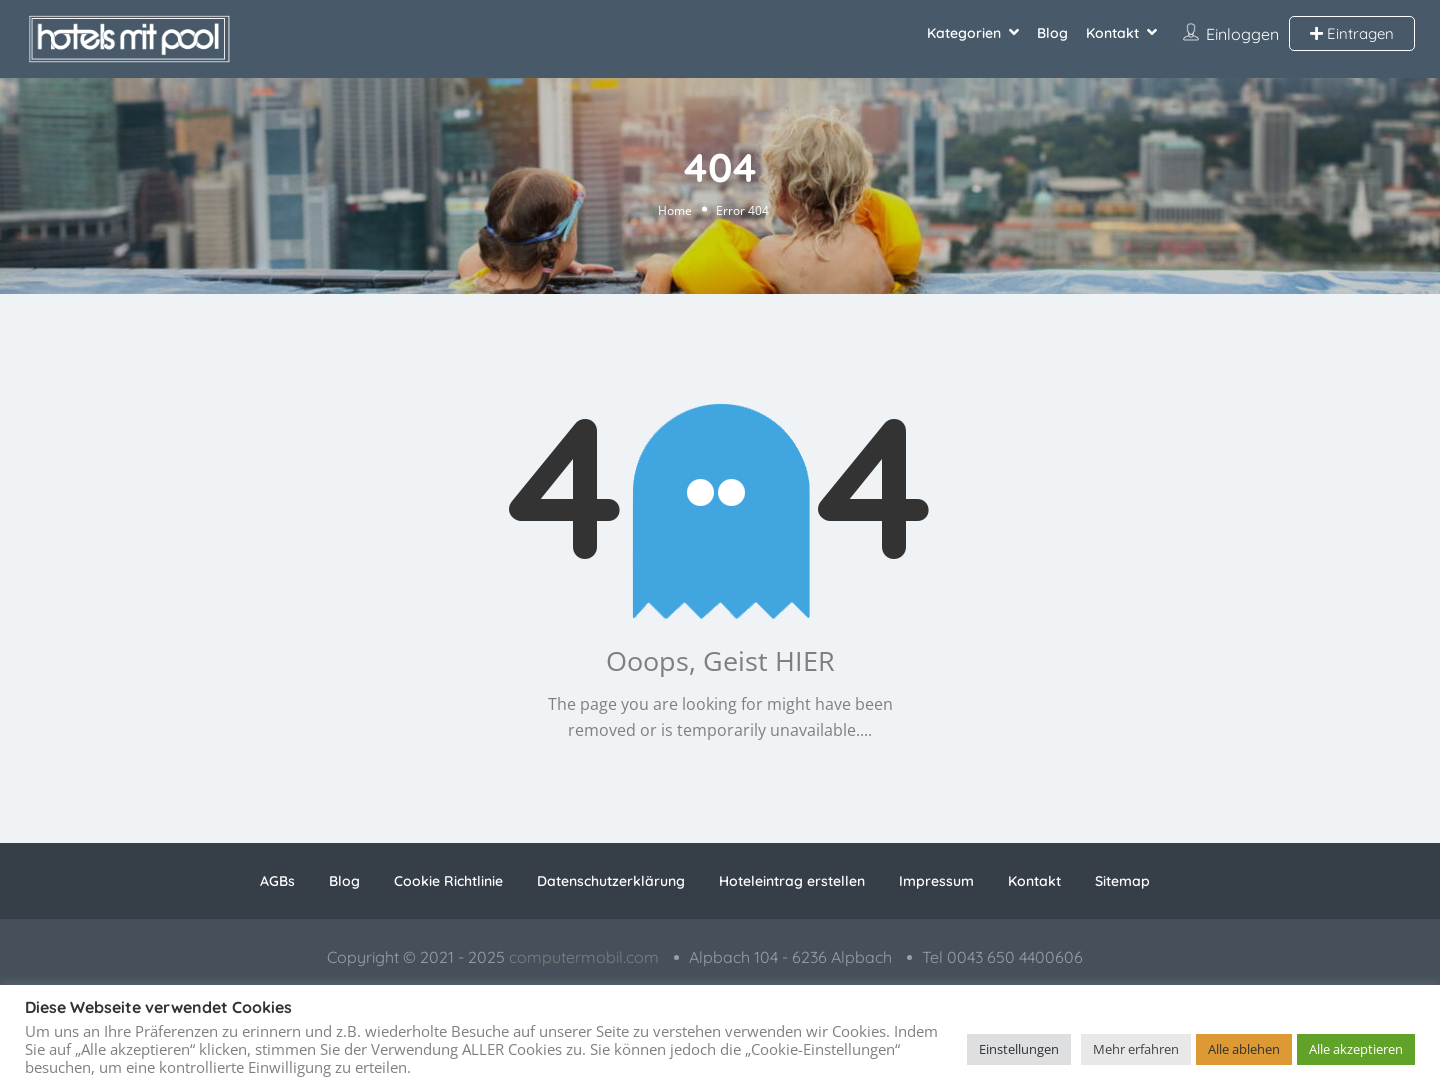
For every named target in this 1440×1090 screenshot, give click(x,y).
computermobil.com (584, 957)
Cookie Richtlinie (448, 881)
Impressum (936, 881)
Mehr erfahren (1136, 1049)
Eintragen (1352, 33)
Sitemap (1122, 881)
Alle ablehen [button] (1244, 1049)
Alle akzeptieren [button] (1356, 1049)
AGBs (277, 881)
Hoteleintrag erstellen (792, 881)
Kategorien (964, 33)
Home (675, 209)
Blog (1052, 33)
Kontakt (1112, 33)
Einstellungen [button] (1019, 1049)
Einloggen (1242, 34)
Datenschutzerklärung (611, 881)
